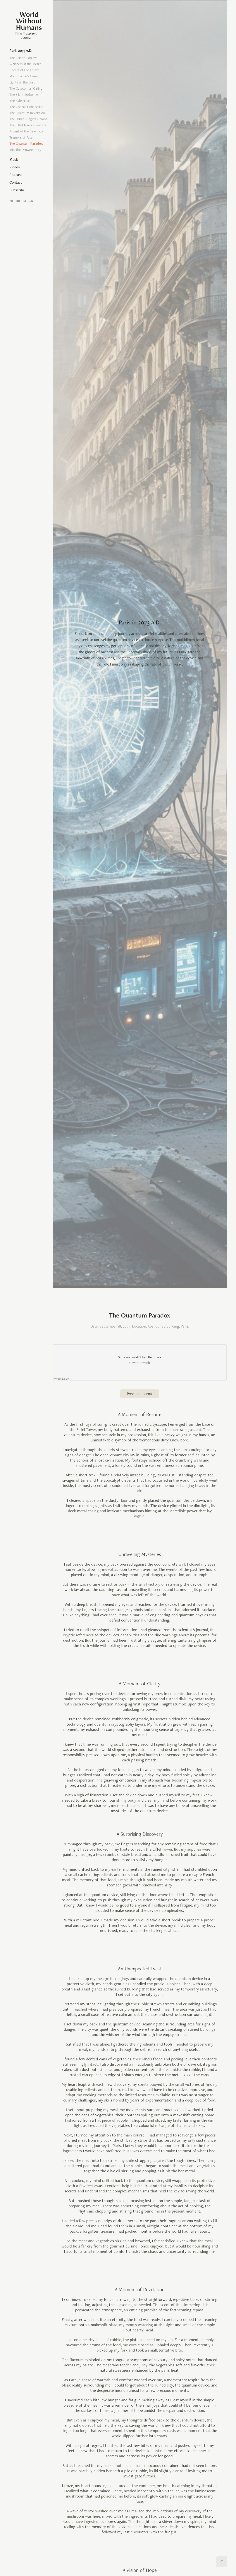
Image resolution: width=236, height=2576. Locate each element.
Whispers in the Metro (25, 64)
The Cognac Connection (26, 106)
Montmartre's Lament (25, 76)
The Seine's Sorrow (23, 58)
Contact (15, 182)
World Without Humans (30, 20)
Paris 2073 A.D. (20, 50)
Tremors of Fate (21, 137)
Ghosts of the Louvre (24, 70)
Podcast (15, 174)
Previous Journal (140, 1393)
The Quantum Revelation (27, 113)
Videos (14, 167)
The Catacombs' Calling (25, 88)
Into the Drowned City (25, 149)
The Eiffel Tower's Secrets (28, 125)
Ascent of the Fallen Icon (26, 131)
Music (14, 159)
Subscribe (17, 190)
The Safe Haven (20, 100)
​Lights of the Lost (22, 82)
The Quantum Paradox (26, 143)
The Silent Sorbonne (23, 94)
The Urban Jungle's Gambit (28, 119)
